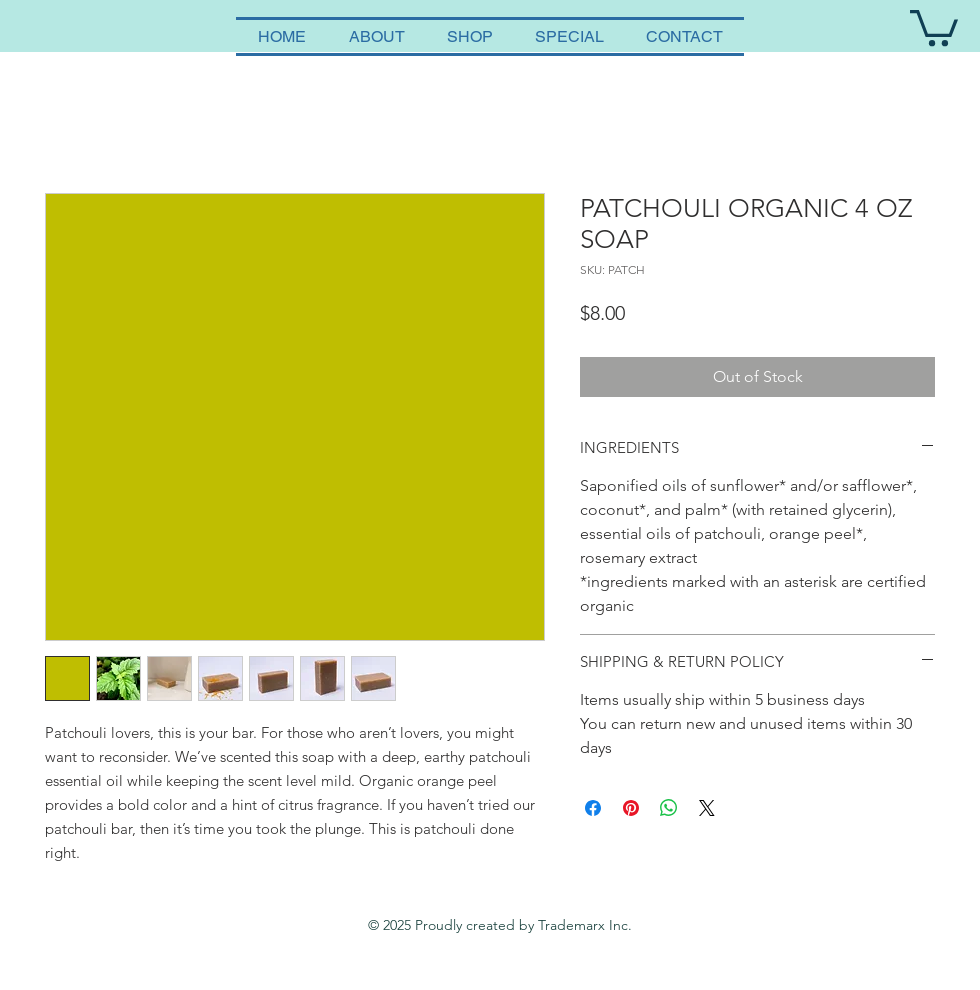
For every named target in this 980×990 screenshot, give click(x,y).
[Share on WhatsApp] (669, 808)
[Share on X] (707, 808)
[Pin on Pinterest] (631, 808)
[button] (934, 26)
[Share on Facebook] (593, 808)
